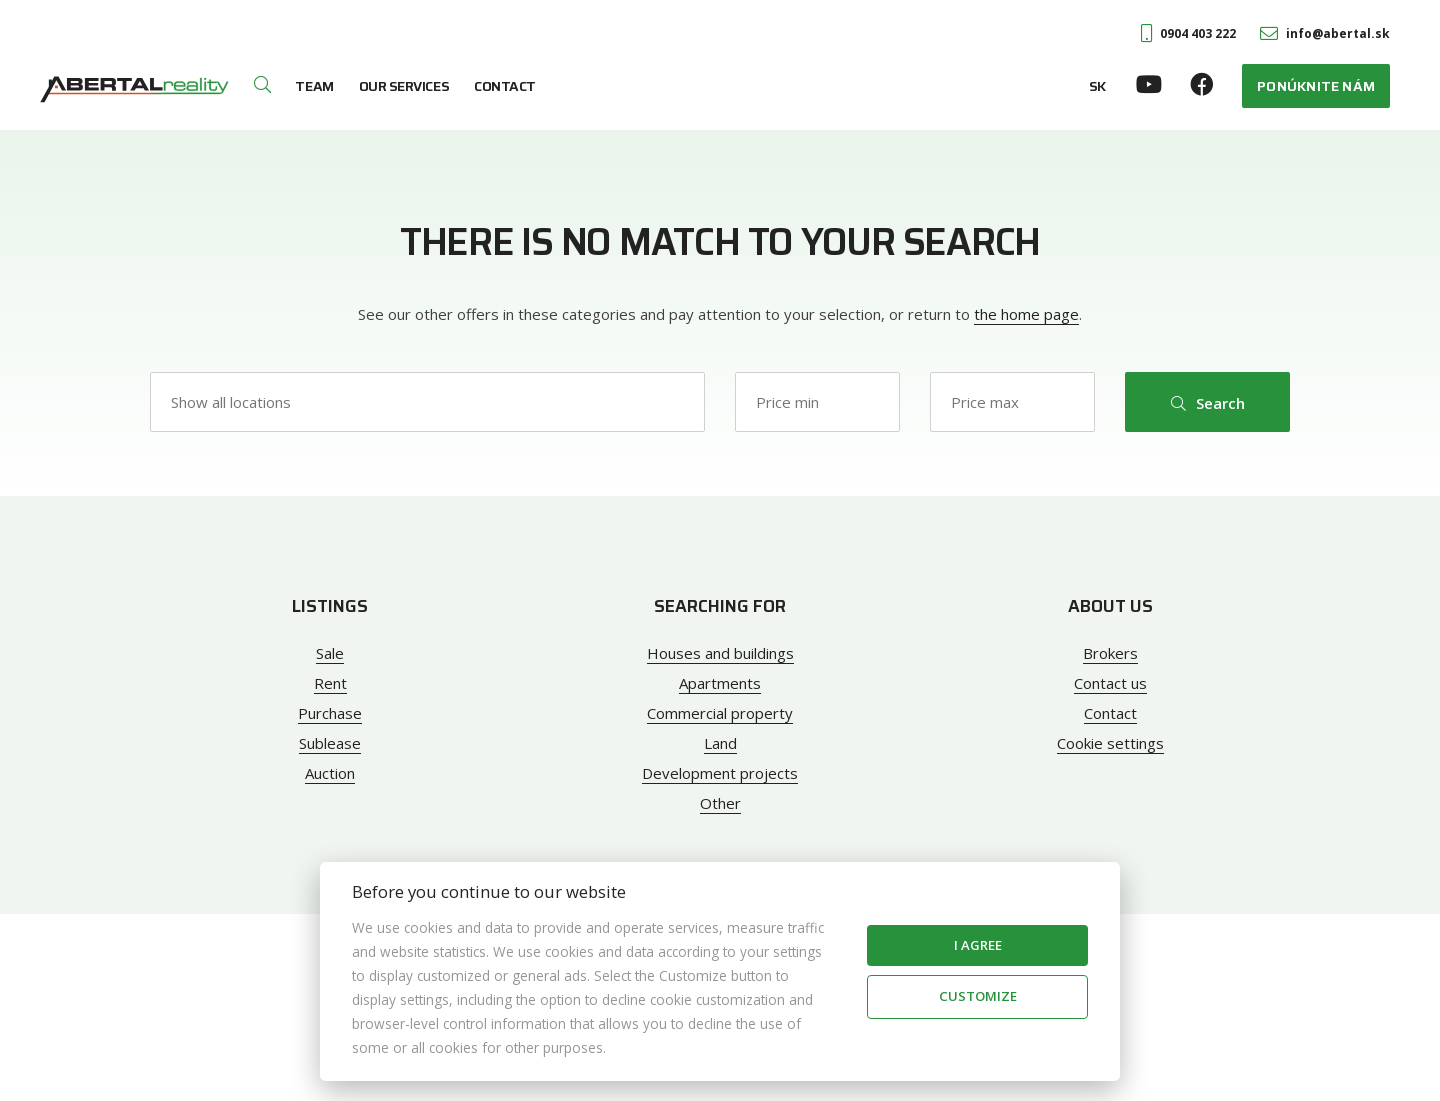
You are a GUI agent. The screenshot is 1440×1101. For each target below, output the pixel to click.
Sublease (330, 743)
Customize (978, 996)
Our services (404, 86)
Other (720, 803)
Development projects (720, 773)
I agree (978, 945)
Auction (330, 773)
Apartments (720, 683)
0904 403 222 (1188, 33)
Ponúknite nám (1316, 86)
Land (720, 743)
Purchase (330, 713)
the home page (1026, 314)
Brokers (1110, 653)
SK (1097, 86)
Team (314, 86)
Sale (330, 653)
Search (1208, 403)
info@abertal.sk (1325, 33)
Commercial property (720, 713)
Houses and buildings (720, 653)
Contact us (1110, 683)
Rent (330, 683)
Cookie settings (1110, 743)
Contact (505, 86)
